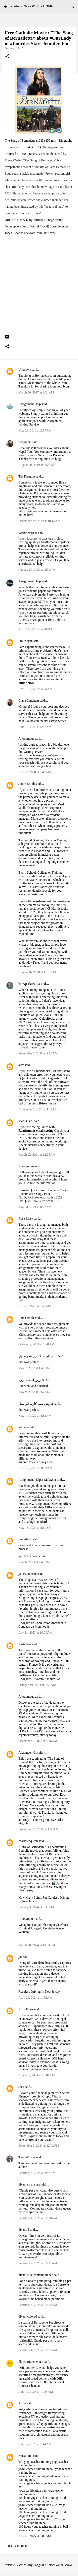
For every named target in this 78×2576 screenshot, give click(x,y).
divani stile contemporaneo (35, 2275)
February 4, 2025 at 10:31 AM (37, 2263)
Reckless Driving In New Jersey (39, 1991)
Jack (21, 2086)
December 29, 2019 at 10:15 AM (39, 521)
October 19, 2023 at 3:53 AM (37, 1685)
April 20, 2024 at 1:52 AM (35, 1997)
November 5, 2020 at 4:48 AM (37, 1109)
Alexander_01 (27, 1752)
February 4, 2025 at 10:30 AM (37, 2218)
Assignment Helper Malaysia (37, 1479)
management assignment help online (41, 1249)
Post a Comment (17, 2545)
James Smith (26, 783)
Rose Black (25, 1218)
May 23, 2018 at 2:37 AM (34, 430)
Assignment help (40, 1331)
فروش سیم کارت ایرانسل (35, 1403)
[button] (7, 56)
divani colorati (27, 2316)
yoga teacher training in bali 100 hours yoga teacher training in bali (43, 2523)
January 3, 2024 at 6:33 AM (36, 1907)
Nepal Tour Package (51, 455)
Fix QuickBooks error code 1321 (39, 1201)
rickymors (24, 442)
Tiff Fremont (26, 476)
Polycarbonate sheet (31, 2409)
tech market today (37, 905)
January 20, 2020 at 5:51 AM (37, 569)
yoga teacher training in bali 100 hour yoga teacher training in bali (42, 2508)
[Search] (72, 6)
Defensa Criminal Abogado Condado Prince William (43, 1928)
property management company (42, 827)
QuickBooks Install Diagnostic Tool (44, 1078)
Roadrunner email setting (36, 1130)
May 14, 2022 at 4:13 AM (34, 1415)
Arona (22, 2403)
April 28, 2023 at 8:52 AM (35, 1468)
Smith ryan (25, 641)
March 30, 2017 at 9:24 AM (36, 392)
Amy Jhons (25, 2009)
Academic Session (40, 879)
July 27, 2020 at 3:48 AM (34, 772)
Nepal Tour (25, 451)
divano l (23, 2229)
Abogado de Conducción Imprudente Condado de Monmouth (42, 1624)
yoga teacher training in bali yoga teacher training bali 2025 (38, 2503)
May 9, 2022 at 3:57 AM (34, 1392)
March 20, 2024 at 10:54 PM (36, 1945)
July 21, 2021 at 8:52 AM (34, 1306)
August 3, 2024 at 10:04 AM (36, 2075)
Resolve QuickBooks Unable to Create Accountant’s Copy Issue (43, 1191)
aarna (21, 2128)
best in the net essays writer (48, 721)
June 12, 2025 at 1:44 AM (34, 2444)
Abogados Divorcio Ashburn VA (39, 1679)
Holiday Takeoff (32, 962)
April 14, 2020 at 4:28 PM (35, 629)
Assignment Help (29, 404)
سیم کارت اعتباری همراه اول (37, 1356)
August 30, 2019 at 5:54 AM (36, 465)
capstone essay (27, 532)
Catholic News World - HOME (32, 6)
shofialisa (24, 1644)
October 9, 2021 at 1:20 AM (36, 1344)
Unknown (24, 369)
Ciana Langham (28, 700)
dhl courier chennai (30, 2361)
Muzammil (25, 2455)
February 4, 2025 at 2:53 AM (37, 2173)
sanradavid (25, 1539)
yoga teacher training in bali (36, 2530)
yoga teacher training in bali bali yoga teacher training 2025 (38, 2517)
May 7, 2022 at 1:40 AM (34, 1368)
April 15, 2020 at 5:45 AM (35, 689)
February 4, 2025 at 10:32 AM (37, 2305)
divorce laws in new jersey (35, 1462)
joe (20, 1956)
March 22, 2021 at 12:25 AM (37, 1154)
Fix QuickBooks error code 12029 (40, 1197)
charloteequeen (28, 1841)
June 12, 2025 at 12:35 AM (35, 2391)
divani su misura (29, 2184)
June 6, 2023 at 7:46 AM (34, 1562)
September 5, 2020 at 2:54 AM (38, 1053)
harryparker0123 (29, 983)
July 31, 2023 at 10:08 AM (35, 1632)
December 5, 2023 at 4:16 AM (37, 1741)
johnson (23, 1427)
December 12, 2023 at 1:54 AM (38, 1829)
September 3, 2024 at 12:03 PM (38, 2145)
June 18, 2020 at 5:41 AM (34, 727)
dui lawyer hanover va (43, 2069)
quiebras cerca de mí (31, 1556)
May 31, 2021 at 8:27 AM (34, 1207)
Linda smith (26, 1318)
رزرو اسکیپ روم (29, 1380)
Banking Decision (44, 840)
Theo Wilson (26, 2157)
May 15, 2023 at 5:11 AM (34, 1527)
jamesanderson (27, 1573)
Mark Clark (25, 1121)
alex (21, 1065)
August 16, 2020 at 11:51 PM (37, 972)
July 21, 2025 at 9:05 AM (34, 2536)
